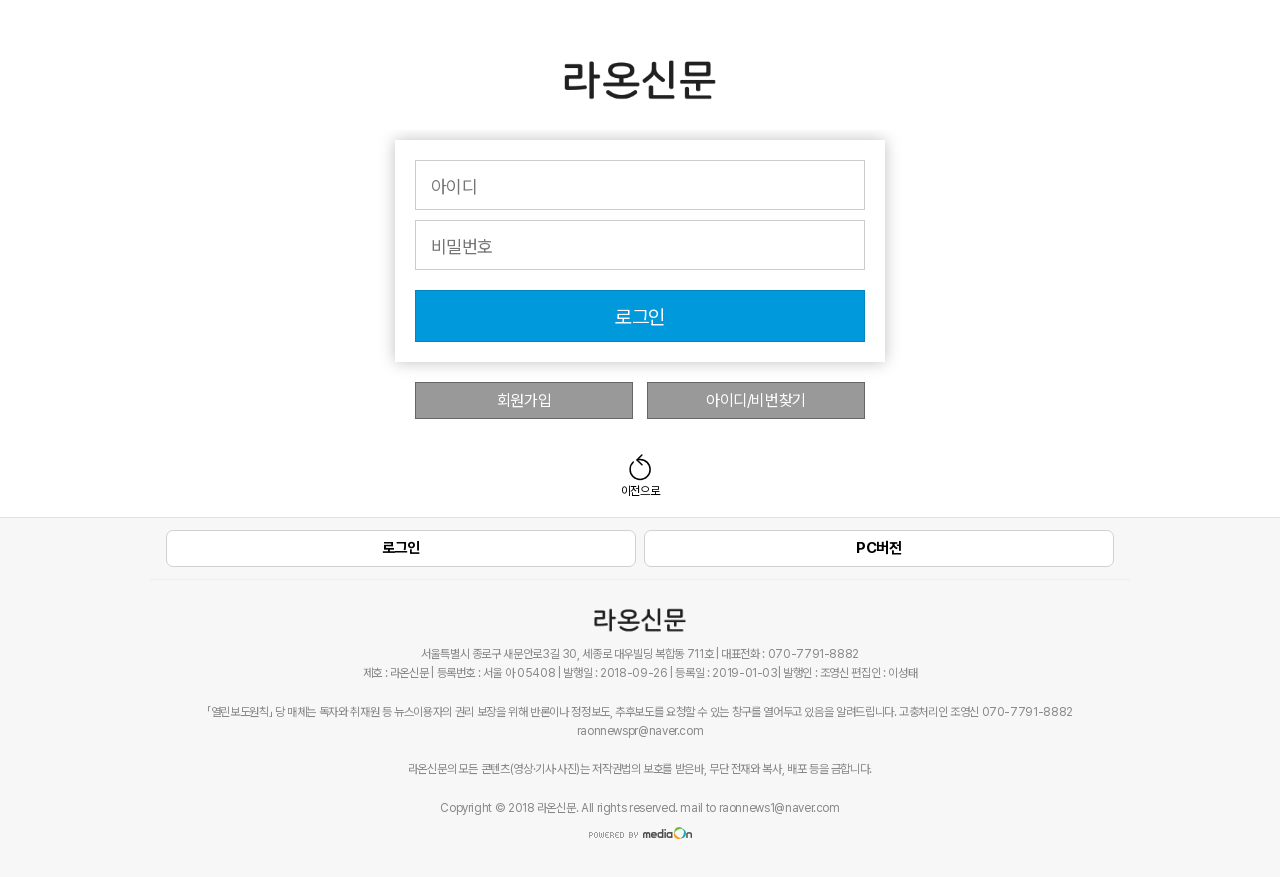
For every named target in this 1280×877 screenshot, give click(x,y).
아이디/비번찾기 (755, 400)
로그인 (639, 317)
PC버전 (878, 548)
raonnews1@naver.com (779, 808)
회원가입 (524, 400)
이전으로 (640, 491)
